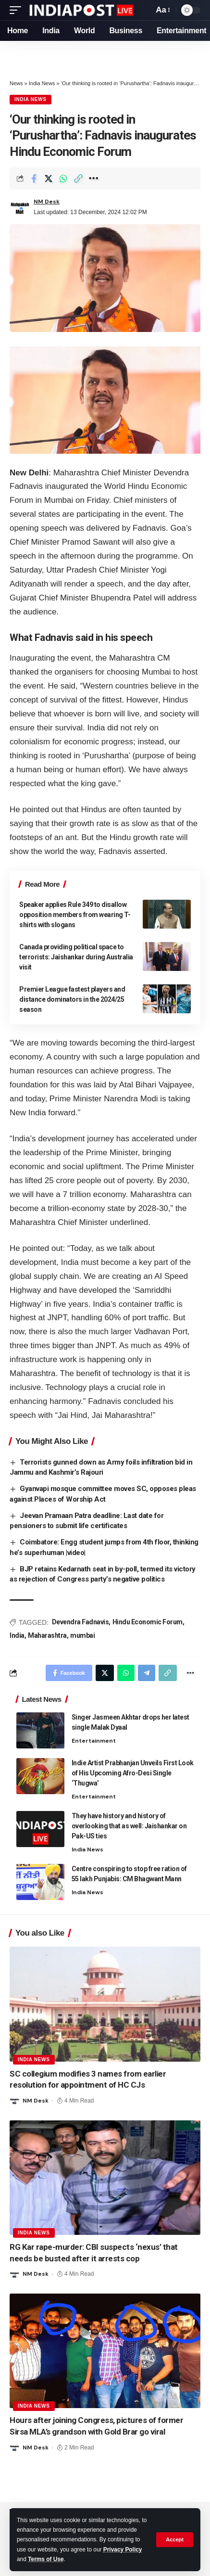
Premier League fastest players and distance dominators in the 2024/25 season (72, 999)
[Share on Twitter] (48, 178)
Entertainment (94, 1741)
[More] (93, 178)
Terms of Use (45, 2559)
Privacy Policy (122, 2549)
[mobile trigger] (18, 10)
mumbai (82, 1635)
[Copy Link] (78, 178)
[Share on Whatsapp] (63, 178)
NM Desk (47, 201)
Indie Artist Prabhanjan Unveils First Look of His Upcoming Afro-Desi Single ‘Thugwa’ (133, 1773)
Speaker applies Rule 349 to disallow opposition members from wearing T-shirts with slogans (74, 915)
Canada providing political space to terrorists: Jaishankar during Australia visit (76, 957)
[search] (144, 9)
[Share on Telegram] (146, 1673)
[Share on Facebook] (33, 178)
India (17, 1635)
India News (42, 83)
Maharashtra (47, 1635)
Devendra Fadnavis (80, 1622)
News (16, 83)
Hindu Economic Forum (147, 1622)
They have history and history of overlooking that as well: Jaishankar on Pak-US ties (129, 1826)
